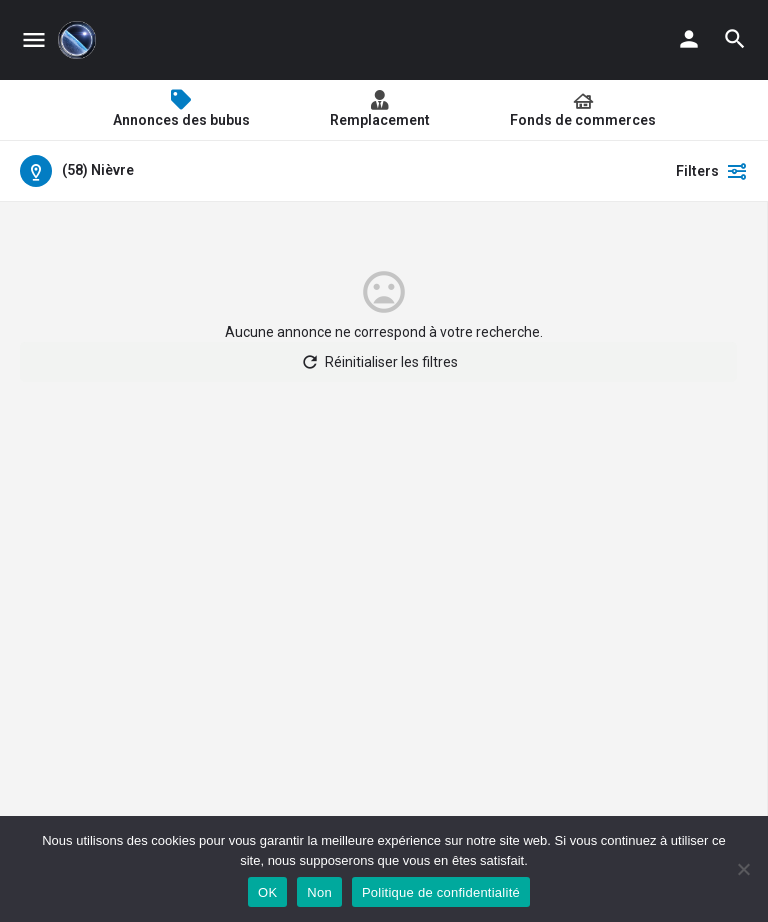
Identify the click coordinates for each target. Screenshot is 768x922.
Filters (712, 171)
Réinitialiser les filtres (379, 362)
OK (267, 892)
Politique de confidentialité (441, 892)
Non (319, 892)
